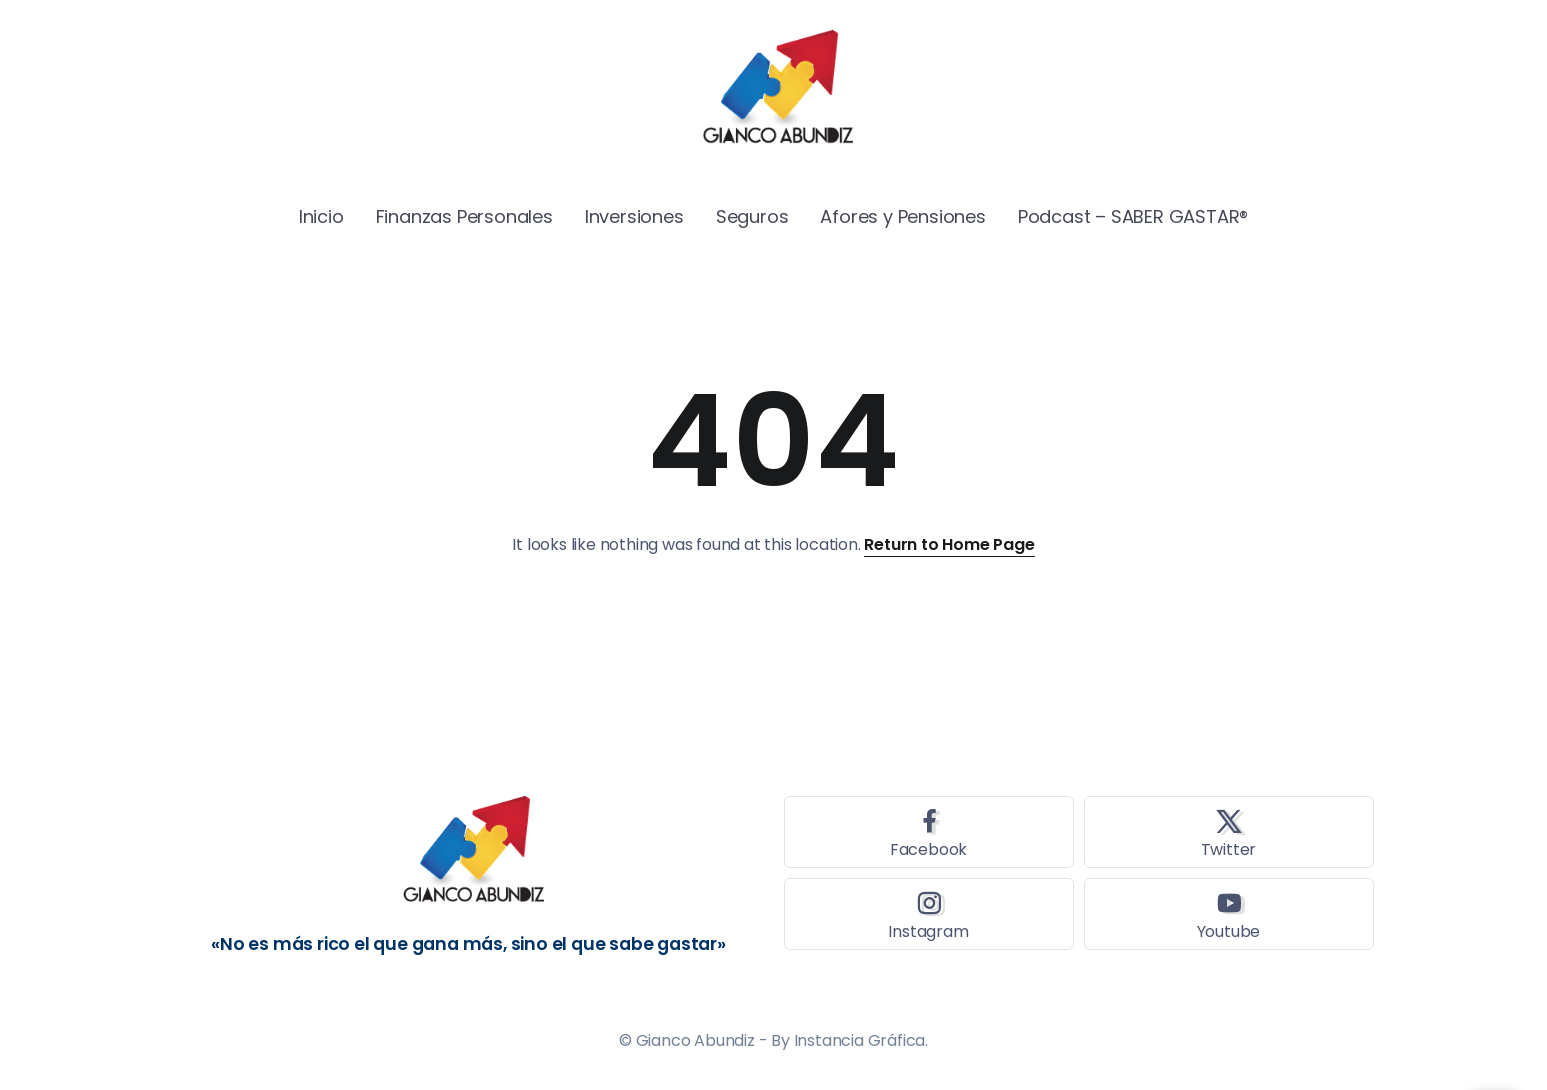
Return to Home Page (949, 544)
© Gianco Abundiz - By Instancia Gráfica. (773, 1040)
